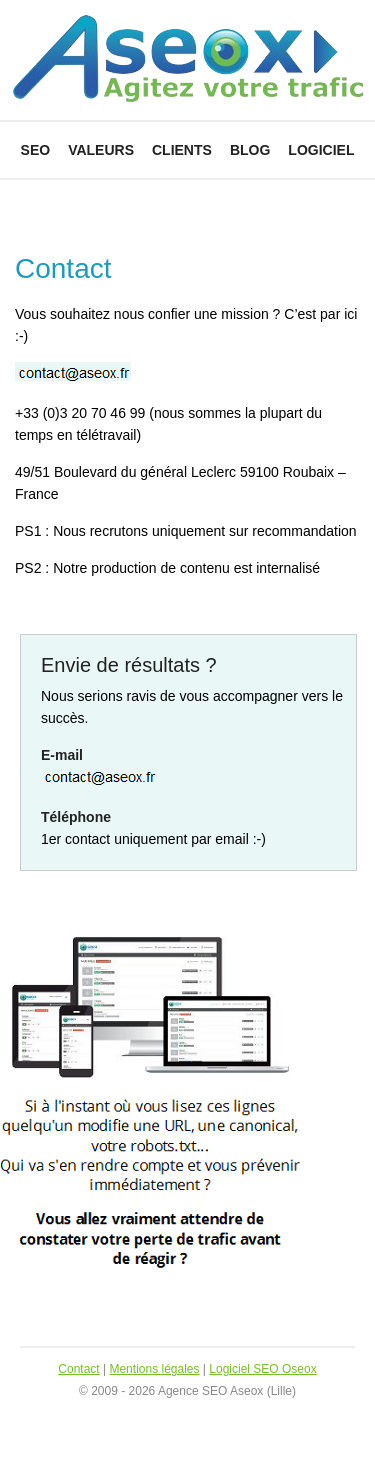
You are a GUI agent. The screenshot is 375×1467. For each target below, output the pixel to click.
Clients (182, 150)
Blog (250, 150)
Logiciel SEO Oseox (262, 1369)
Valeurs (101, 150)
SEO (36, 150)
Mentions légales (154, 1369)
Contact (78, 1369)
